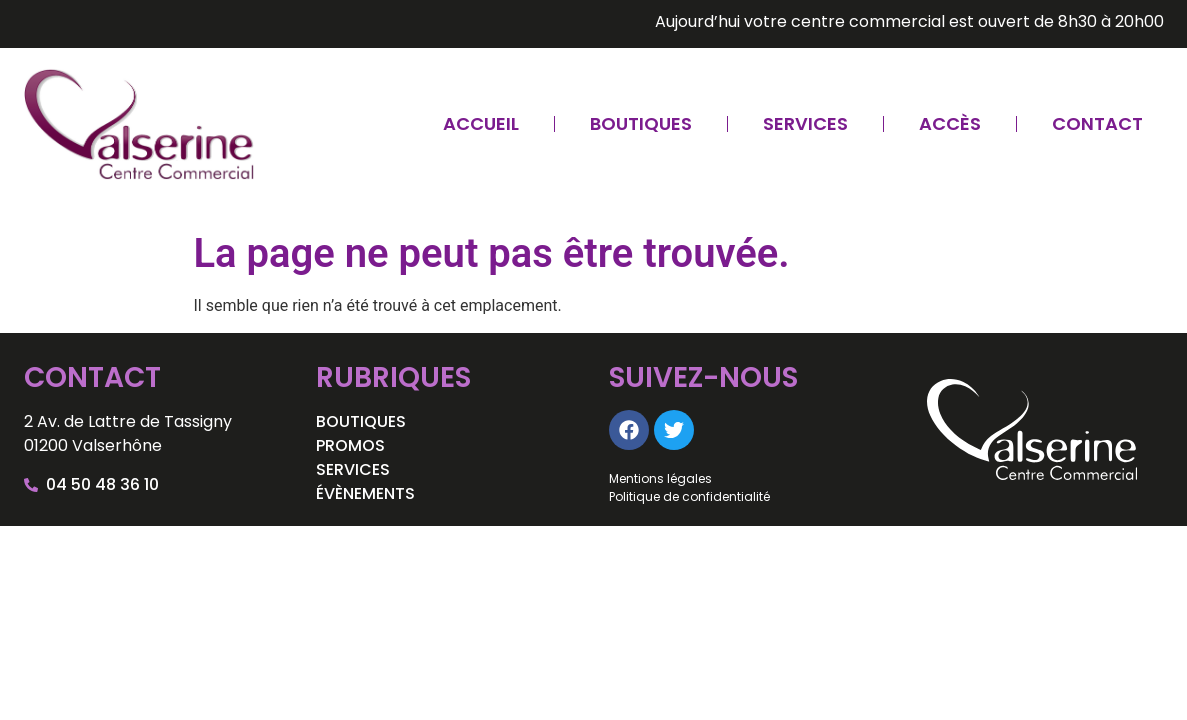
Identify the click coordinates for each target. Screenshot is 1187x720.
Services (805, 123)
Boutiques (641, 123)
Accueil (481, 123)
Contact (1097, 123)
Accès (950, 123)
